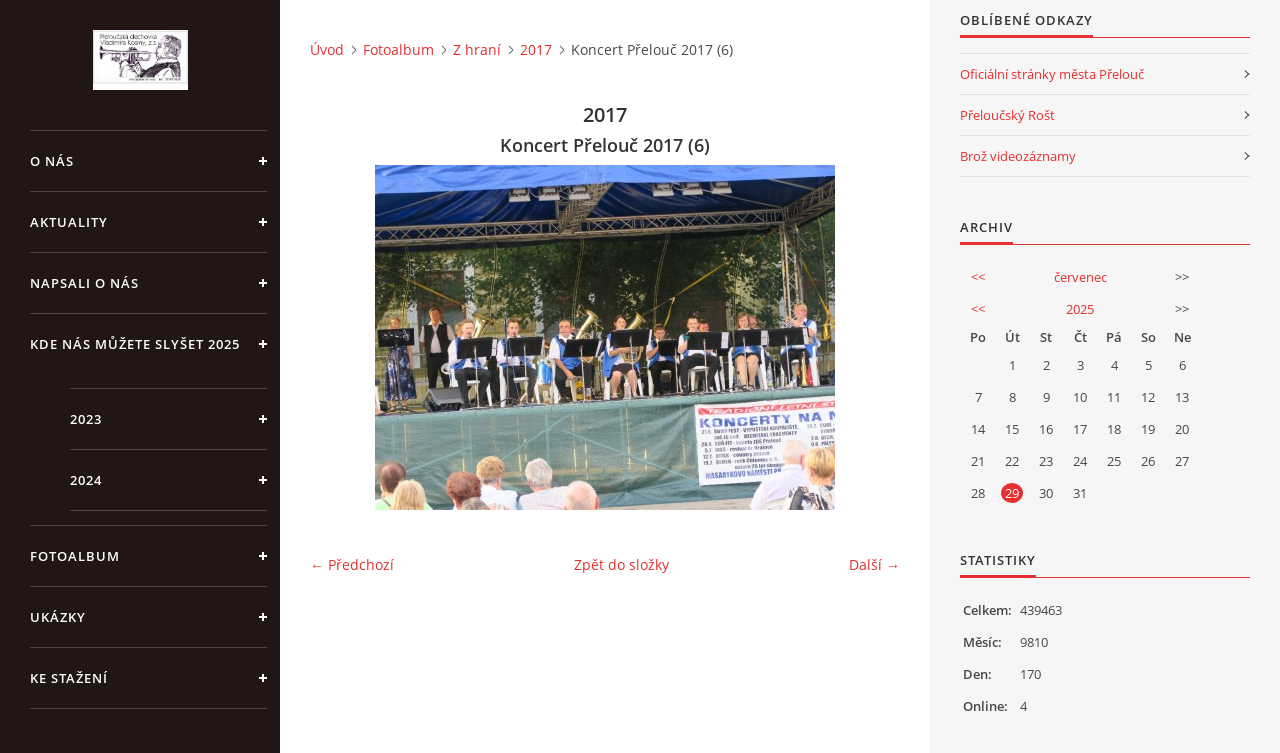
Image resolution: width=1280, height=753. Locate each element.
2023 (86, 419)
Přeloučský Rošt (1007, 115)
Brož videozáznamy (1018, 156)
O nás (52, 161)
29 (1012, 493)
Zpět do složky (621, 564)
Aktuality (69, 222)
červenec (1080, 277)
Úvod (327, 49)
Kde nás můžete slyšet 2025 (135, 344)
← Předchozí (352, 564)
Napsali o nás (84, 283)
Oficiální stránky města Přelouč (1052, 74)
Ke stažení (69, 678)
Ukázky (58, 617)
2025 (1080, 309)
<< (978, 277)
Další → (874, 564)
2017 (536, 49)
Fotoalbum (75, 556)
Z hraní (477, 49)
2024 (86, 480)
